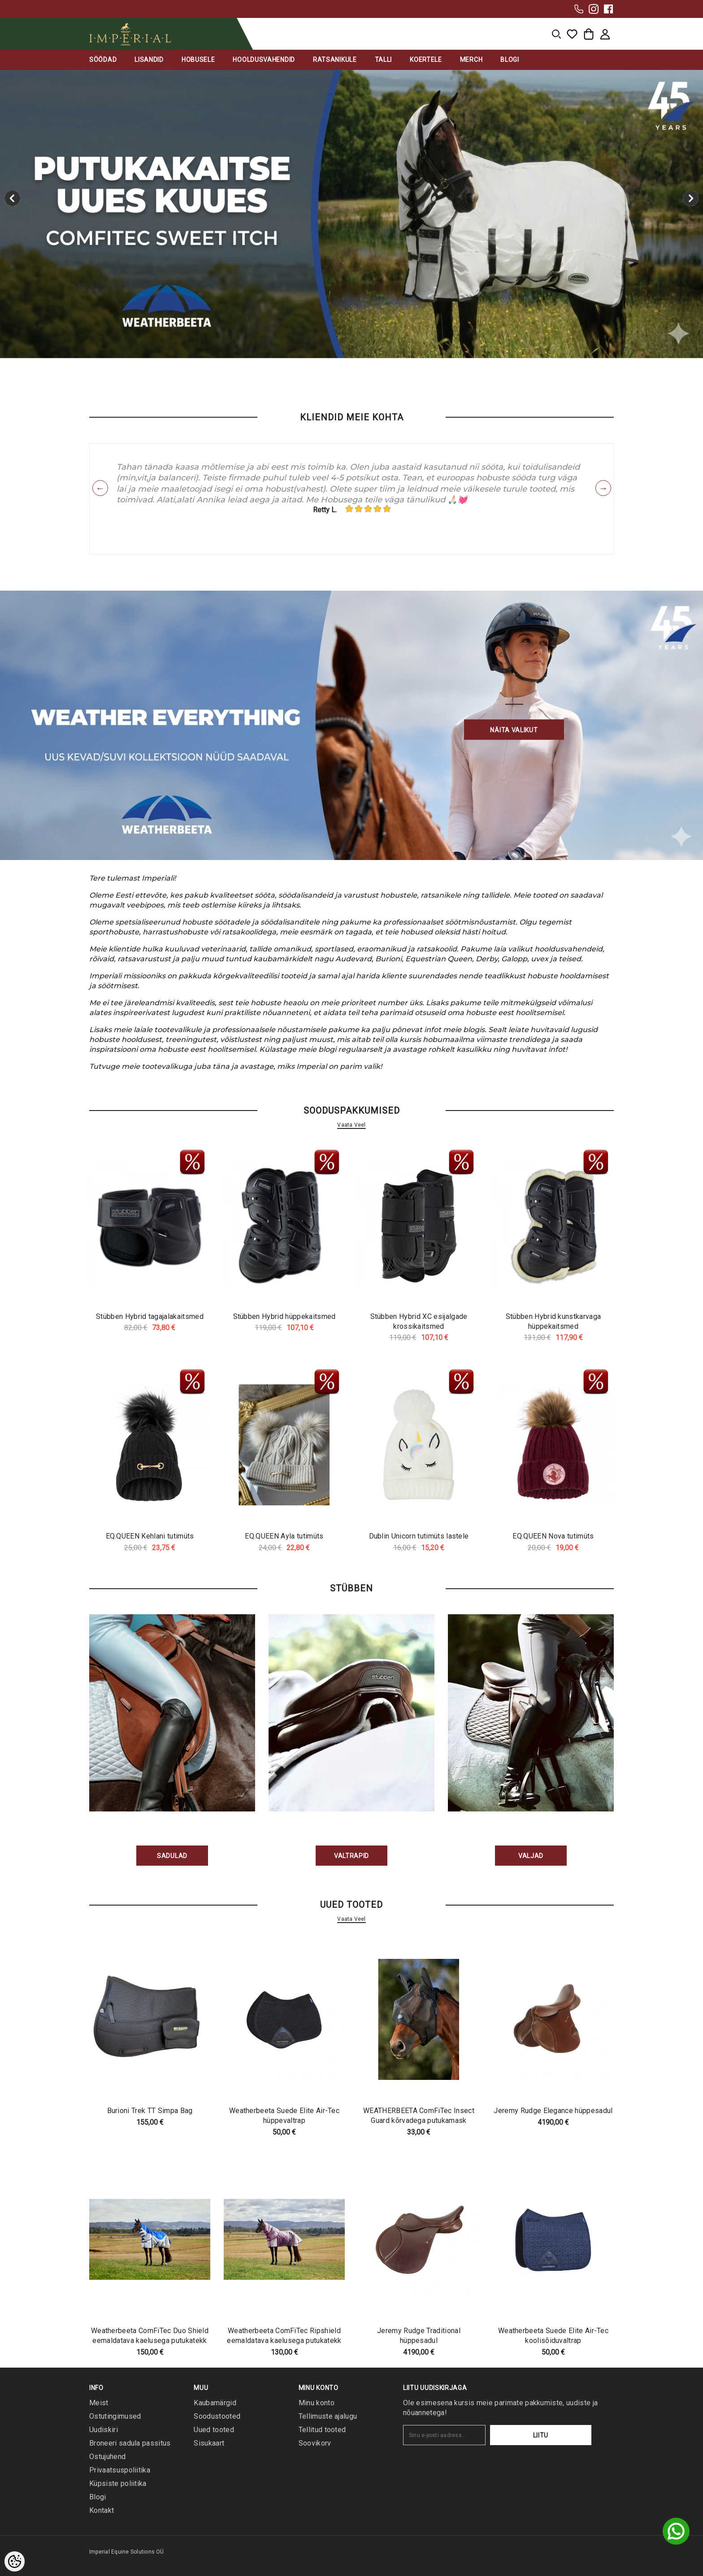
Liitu (564, 2435)
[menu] (556, 34)
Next (603, 488)
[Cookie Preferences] (14, 2561)
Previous (100, 488)
